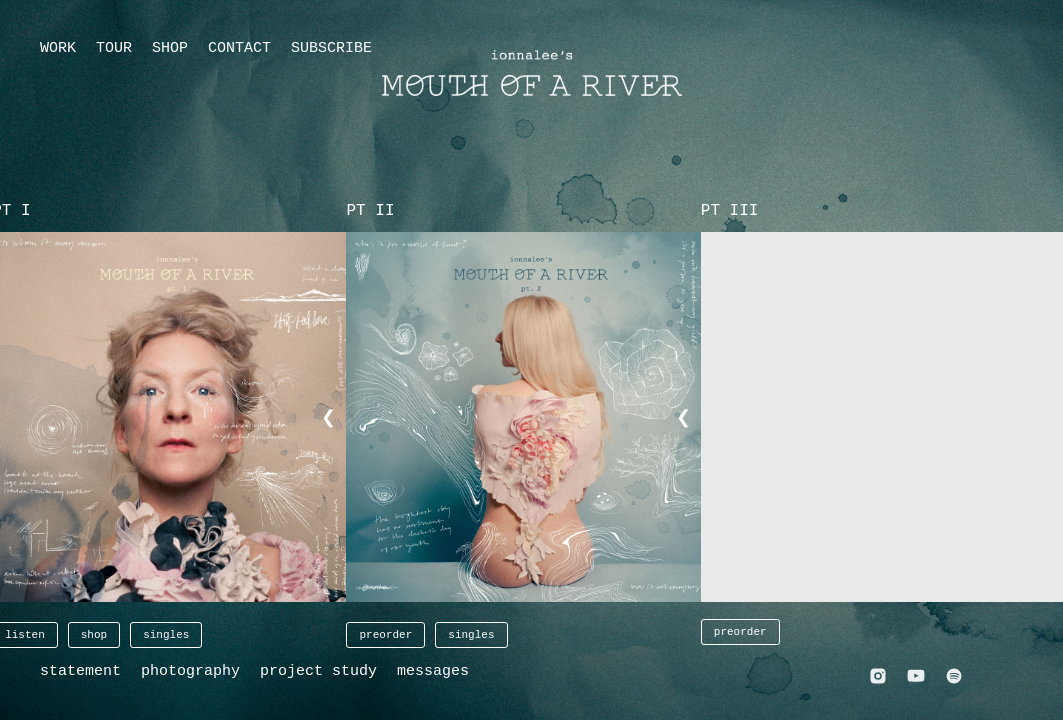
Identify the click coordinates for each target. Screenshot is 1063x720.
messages (433, 671)
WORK (58, 48)
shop (94, 635)
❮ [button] (328, 418)
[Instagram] (878, 678)
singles (166, 635)
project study (318, 671)
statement (80, 671)
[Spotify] (954, 678)
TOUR (114, 48)
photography (190, 671)
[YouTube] (916, 678)
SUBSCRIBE (331, 48)
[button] (531, 417)
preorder (385, 635)
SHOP (170, 48)
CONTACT (239, 48)
